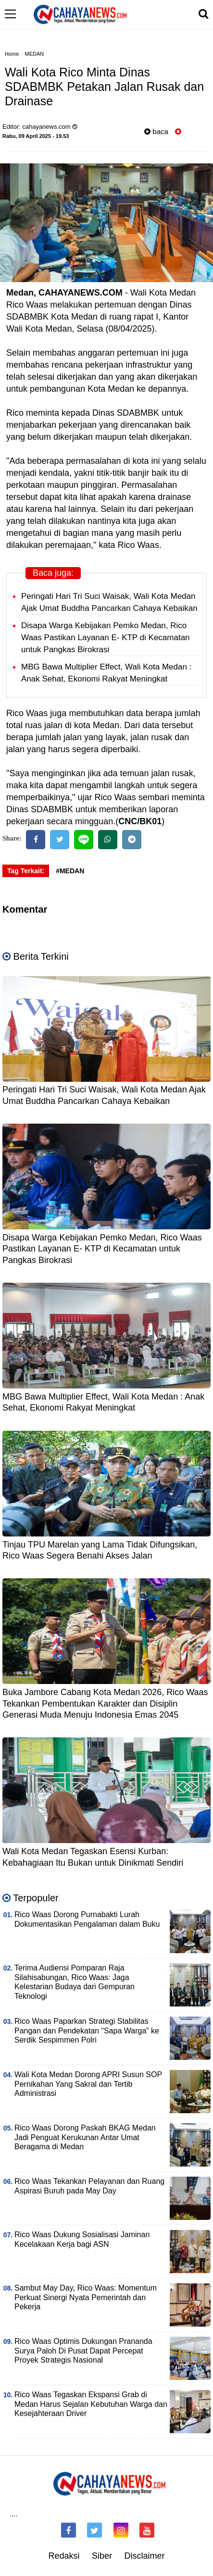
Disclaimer (145, 2556)
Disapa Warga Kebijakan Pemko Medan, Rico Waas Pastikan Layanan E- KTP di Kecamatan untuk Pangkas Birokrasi (105, 637)
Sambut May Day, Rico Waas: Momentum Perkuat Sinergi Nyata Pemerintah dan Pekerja (85, 2297)
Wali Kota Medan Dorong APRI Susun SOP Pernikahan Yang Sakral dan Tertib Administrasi (88, 2084)
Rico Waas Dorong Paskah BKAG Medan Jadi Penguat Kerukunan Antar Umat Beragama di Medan (85, 2137)
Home (12, 54)
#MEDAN (70, 871)
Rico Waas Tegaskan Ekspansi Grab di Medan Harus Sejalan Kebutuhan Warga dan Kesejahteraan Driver (90, 2404)
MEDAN (34, 54)
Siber (102, 2556)
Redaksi (63, 2556)
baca (156, 131)
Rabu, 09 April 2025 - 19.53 (35, 136)
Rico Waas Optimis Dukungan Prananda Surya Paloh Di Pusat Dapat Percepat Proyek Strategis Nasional (83, 2351)
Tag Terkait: (25, 871)
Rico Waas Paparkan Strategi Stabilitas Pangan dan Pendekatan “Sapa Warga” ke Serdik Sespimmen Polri (86, 2030)
